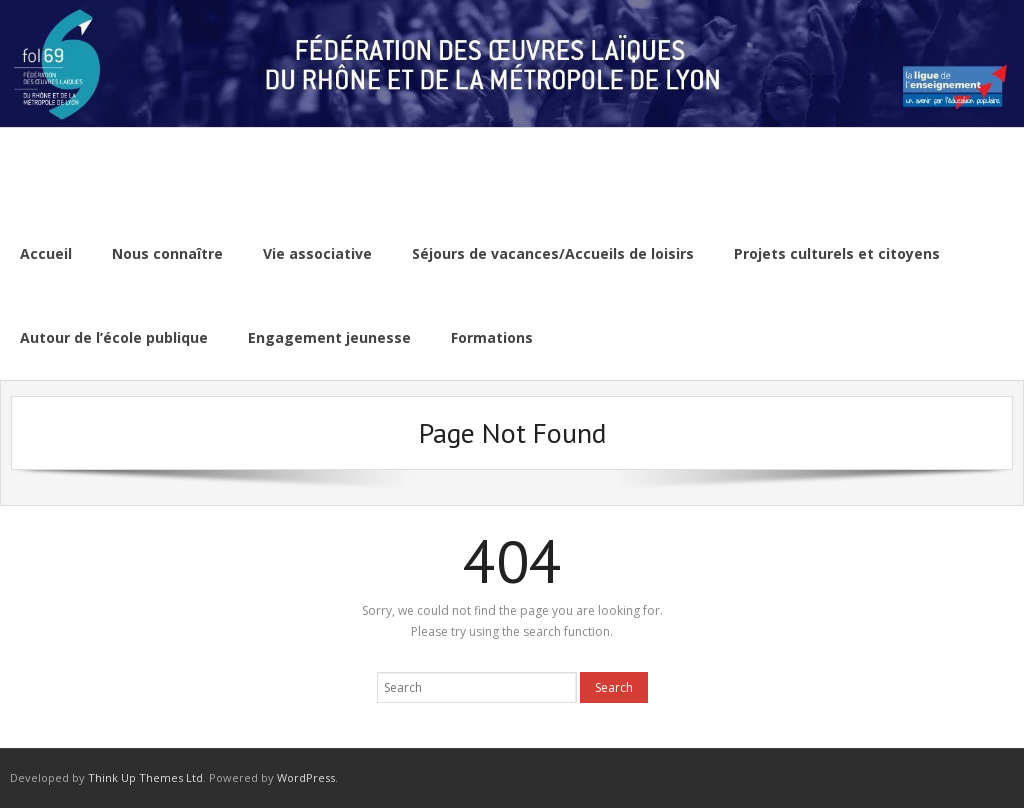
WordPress (306, 777)
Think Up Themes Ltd (145, 777)
